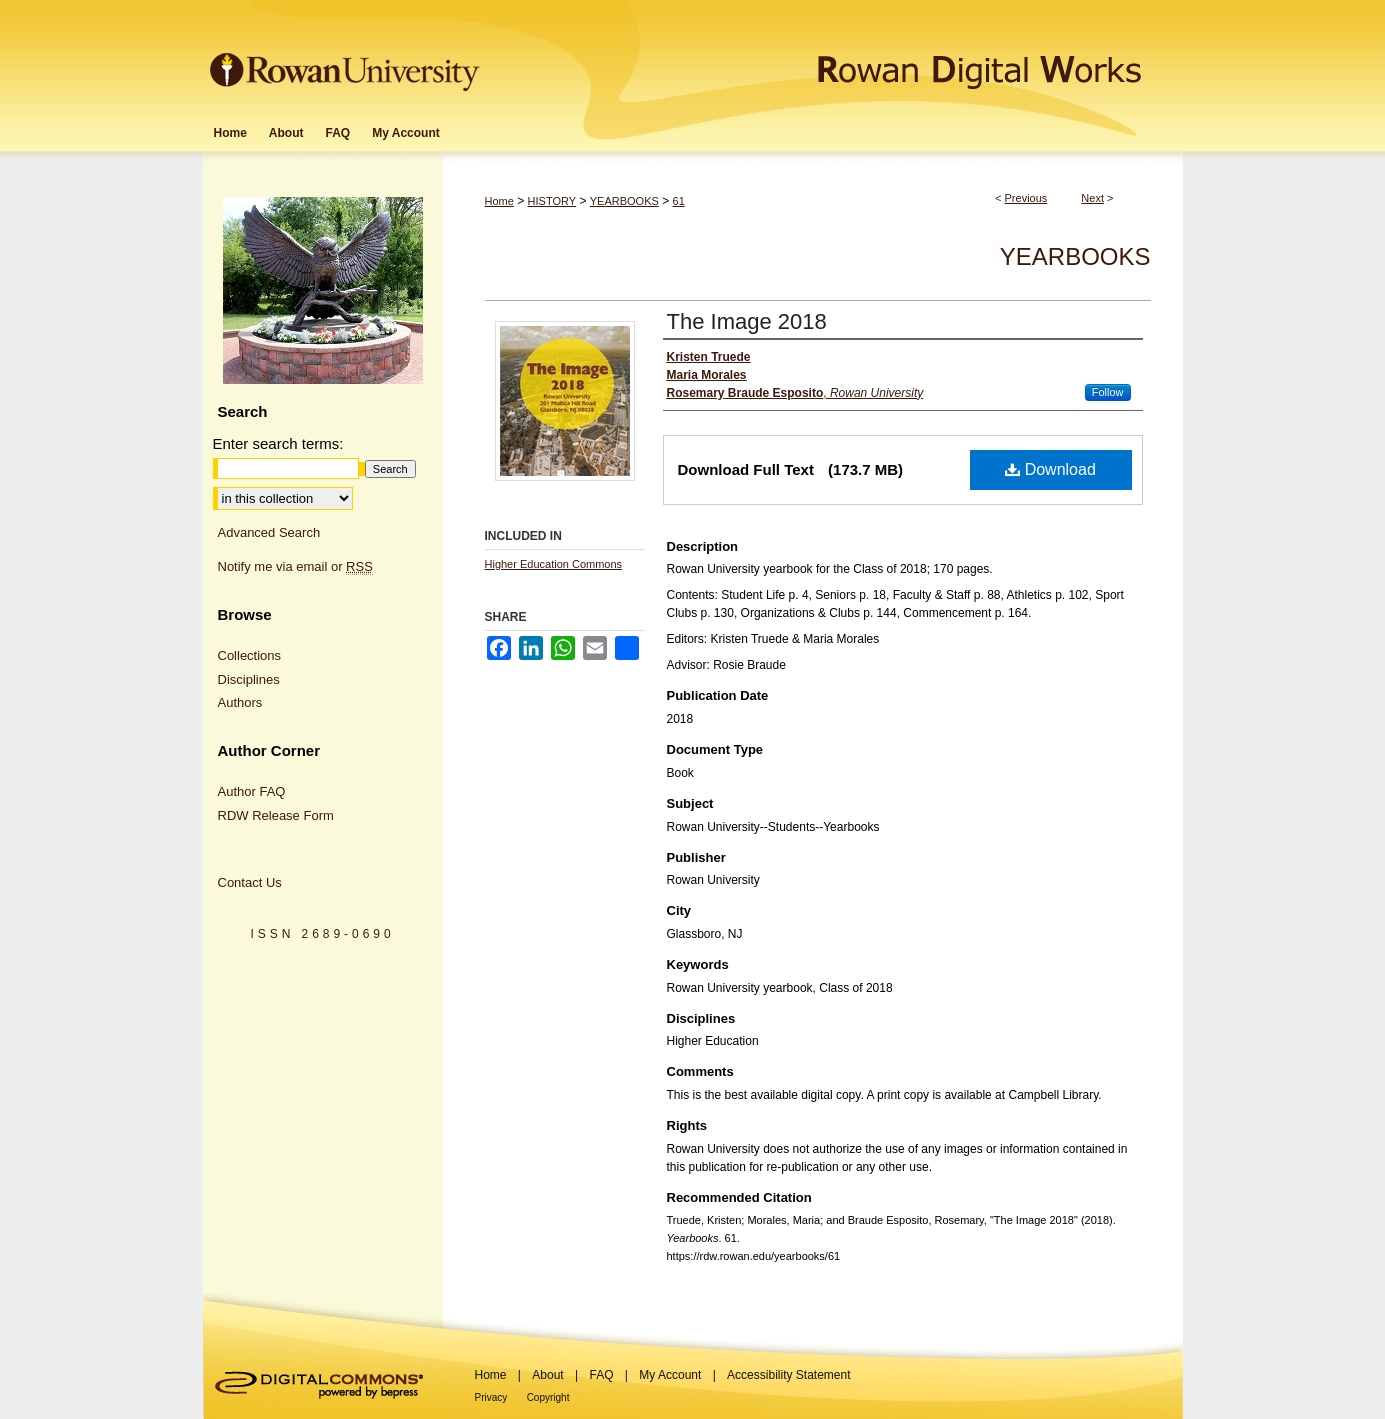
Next (1092, 198)
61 (679, 201)
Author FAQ (252, 791)
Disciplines (249, 679)
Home (499, 201)
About (547, 1375)
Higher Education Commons (554, 564)
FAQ (601, 1375)
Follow (1108, 392)
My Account (670, 1375)
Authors (240, 702)
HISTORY (552, 201)
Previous (1026, 198)
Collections (250, 655)
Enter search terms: (278, 443)
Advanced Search (269, 532)
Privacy (491, 1397)
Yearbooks (1075, 256)
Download (1050, 469)
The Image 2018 (747, 321)
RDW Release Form (276, 815)
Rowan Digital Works (834, 56)
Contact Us (250, 882)
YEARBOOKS (624, 201)
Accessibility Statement (788, 1375)
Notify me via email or (295, 567)
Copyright (548, 1397)
